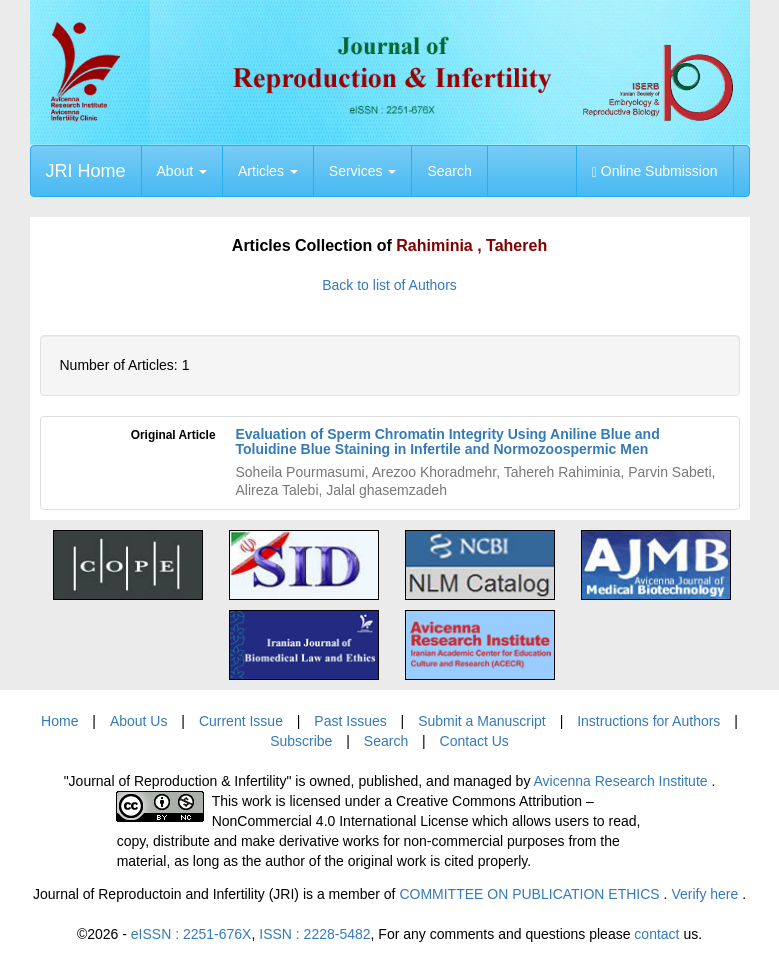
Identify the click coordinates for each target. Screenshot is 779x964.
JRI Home (86, 171)
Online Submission (655, 171)
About (182, 171)
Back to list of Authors (389, 285)
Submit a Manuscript (482, 721)
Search (449, 171)
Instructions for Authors (648, 721)
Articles (268, 171)
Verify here (706, 894)
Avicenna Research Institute (623, 781)
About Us (139, 721)
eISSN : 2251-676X (191, 934)
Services (363, 171)
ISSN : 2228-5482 (314, 934)
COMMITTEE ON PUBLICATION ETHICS (531, 894)
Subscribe (301, 741)
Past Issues (350, 721)
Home (59, 721)
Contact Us (474, 741)
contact (656, 934)
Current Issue (241, 721)
